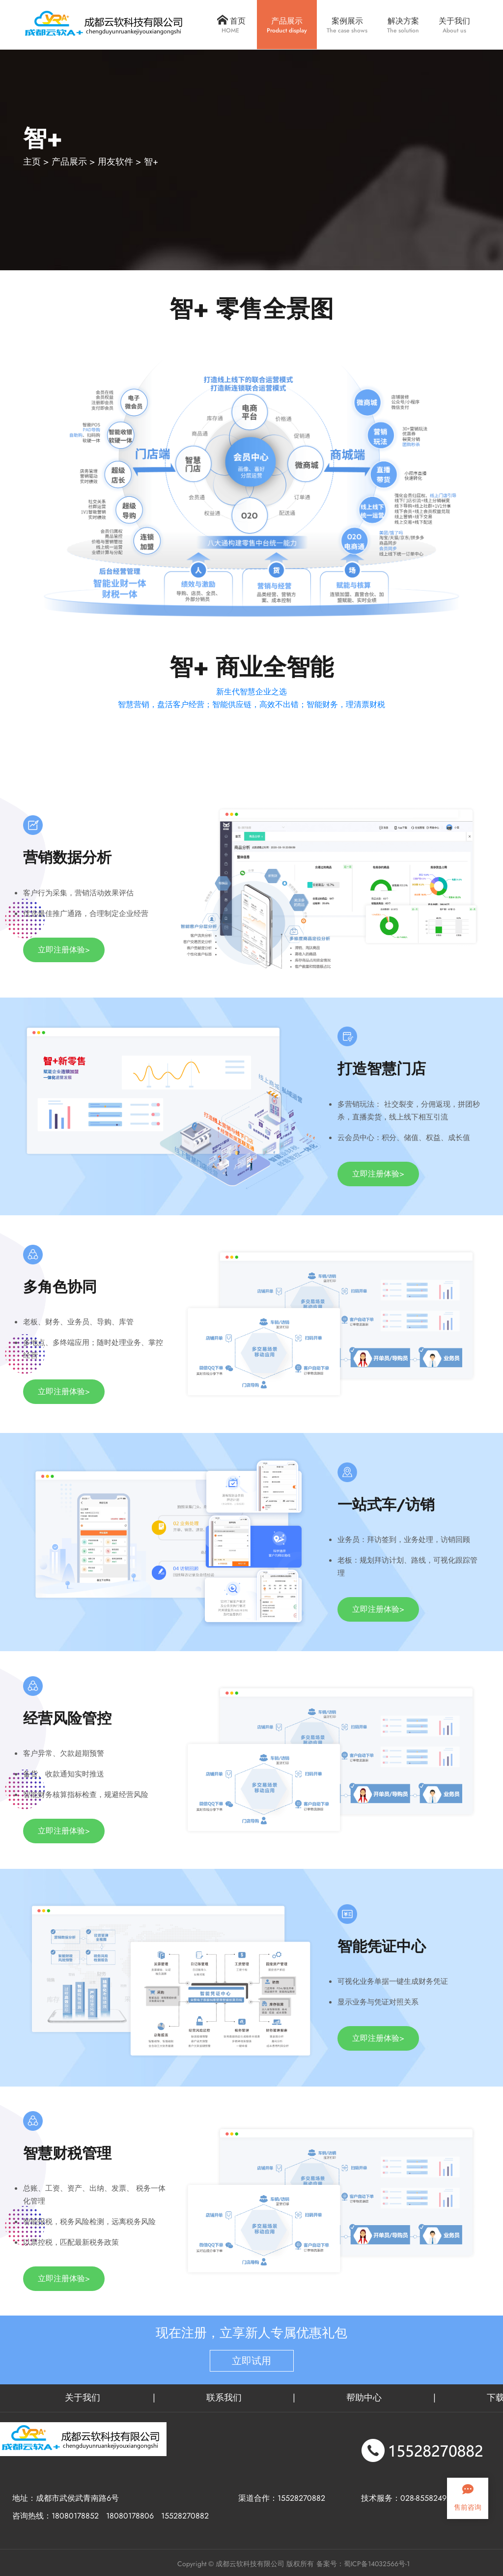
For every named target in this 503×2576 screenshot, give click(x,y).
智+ (151, 161)
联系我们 (224, 2397)
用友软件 (115, 161)
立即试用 (251, 2361)
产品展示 (69, 161)
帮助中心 (364, 2397)
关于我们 (82, 2397)
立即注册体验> (64, 949)
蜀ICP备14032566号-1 (377, 2564)
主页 (32, 161)
